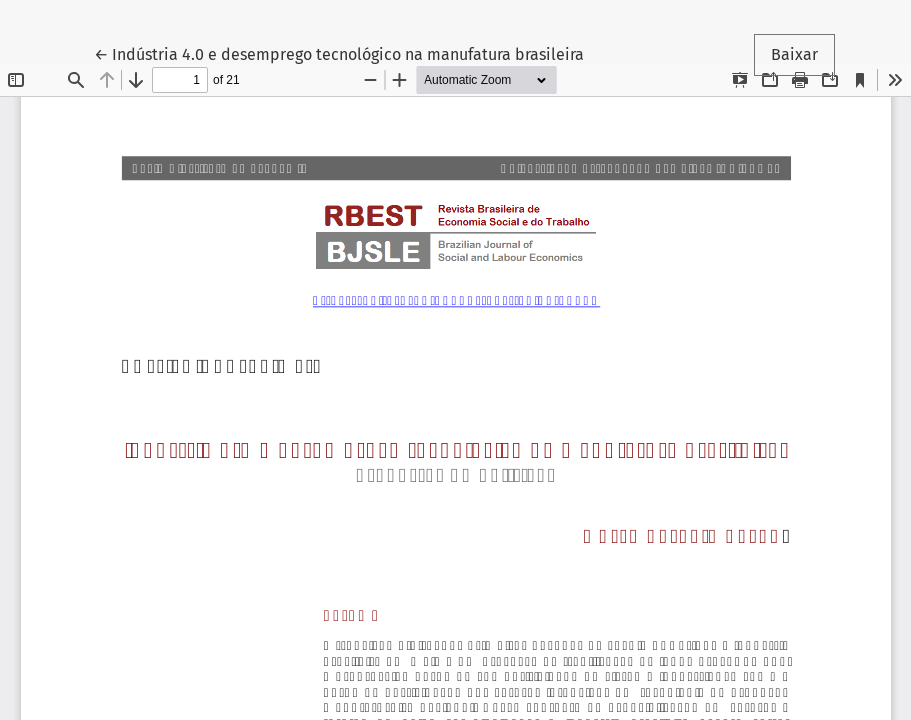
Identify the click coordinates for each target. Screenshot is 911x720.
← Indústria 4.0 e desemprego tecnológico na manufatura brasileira (339, 53)
